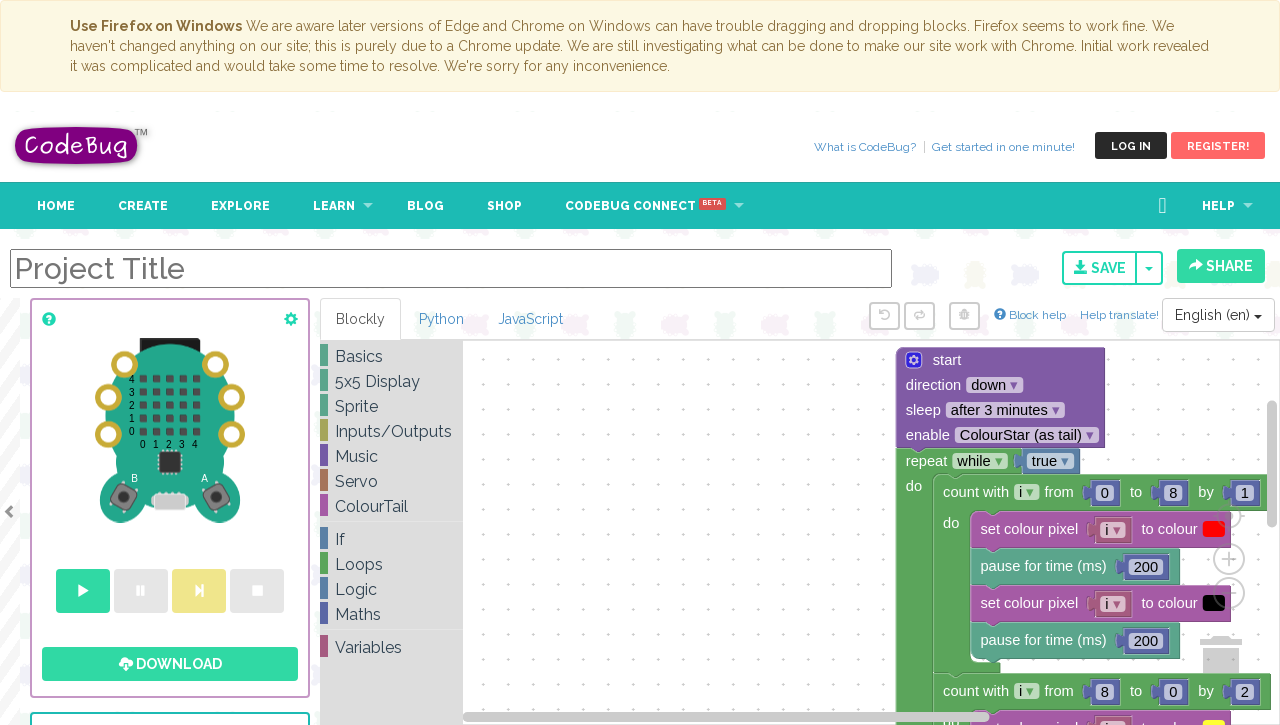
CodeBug (82, 145)
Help (1218, 206)
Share (1221, 266)
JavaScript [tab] (530, 319)
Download (170, 664)
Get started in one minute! (1003, 147)
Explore (240, 206)
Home (56, 206)
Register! (1218, 146)
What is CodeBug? (865, 147)
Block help (1030, 315)
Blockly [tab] (360, 319)
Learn (334, 206)
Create (143, 206)
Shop (504, 206)
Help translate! (1121, 315)
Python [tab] (441, 319)
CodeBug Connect (645, 206)
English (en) (1218, 315)
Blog (425, 206)
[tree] (391, 502)
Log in (1131, 146)
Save (1100, 268)
